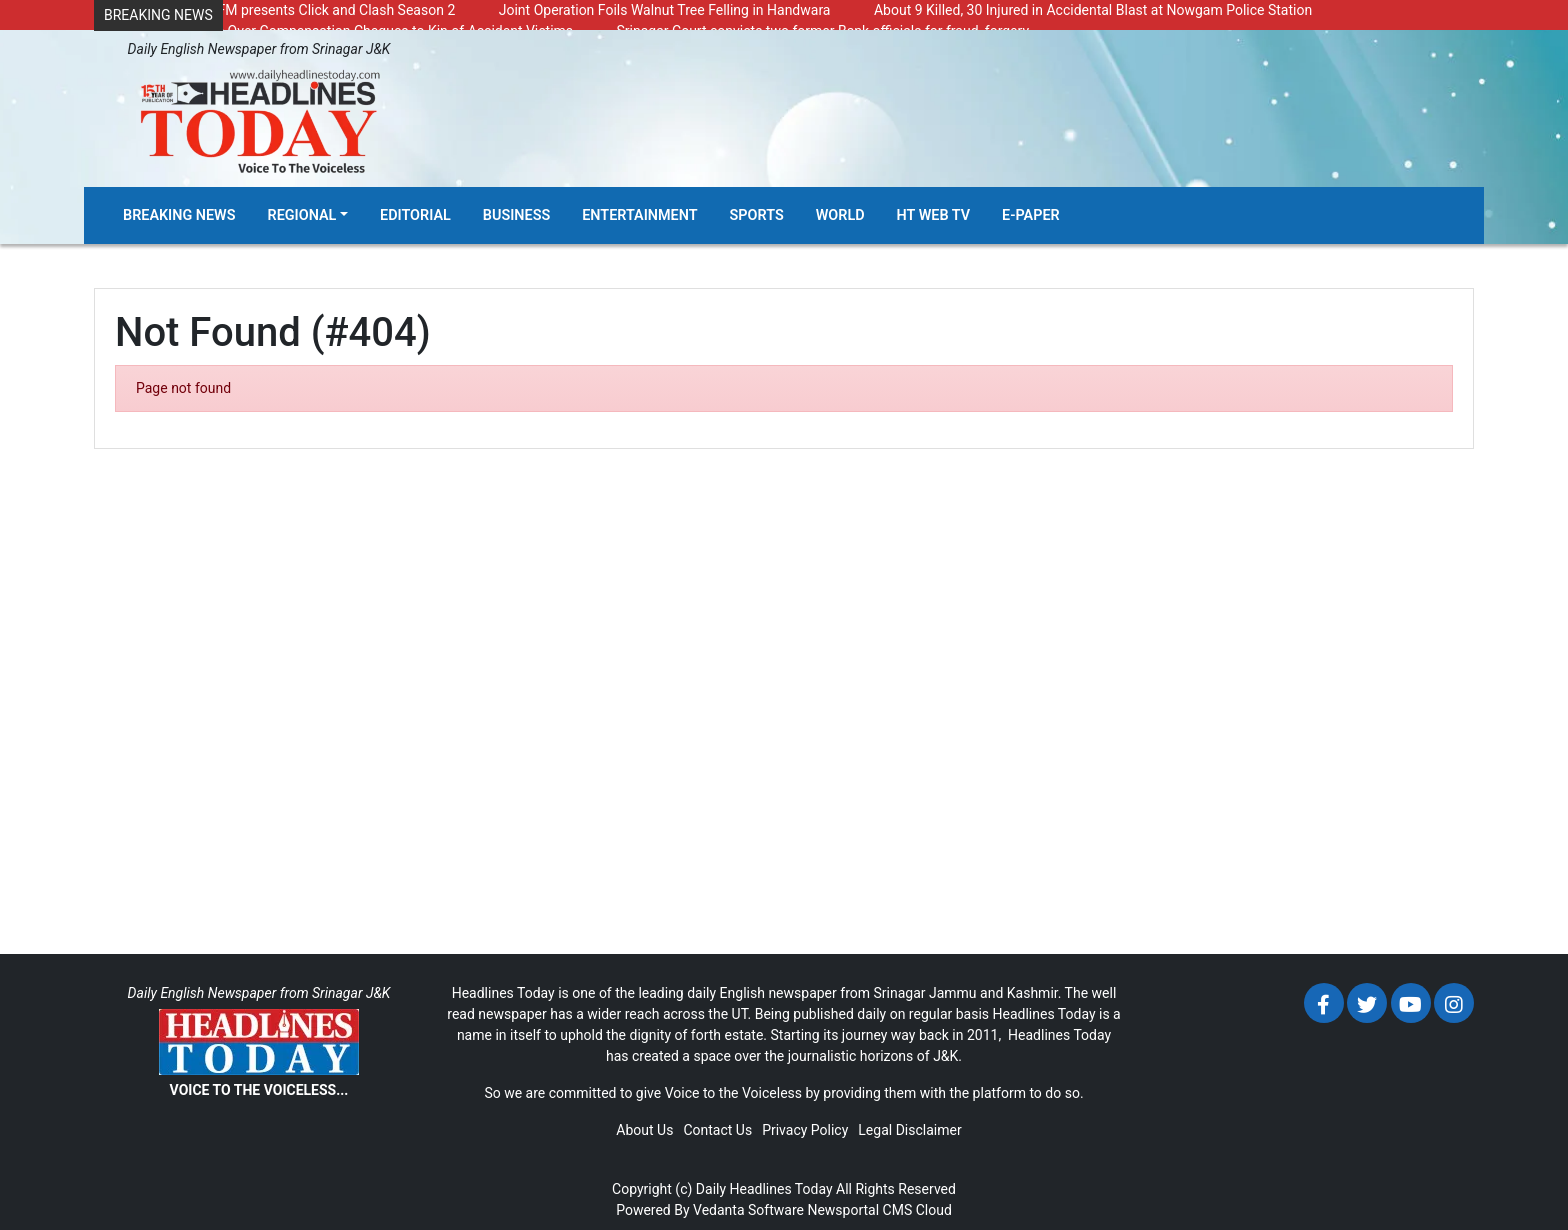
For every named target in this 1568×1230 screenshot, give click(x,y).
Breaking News (179, 215)
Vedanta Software (748, 1210)
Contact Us (717, 1130)
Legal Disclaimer (909, 1130)
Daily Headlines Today (764, 1189)
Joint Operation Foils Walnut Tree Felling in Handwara (665, 10)
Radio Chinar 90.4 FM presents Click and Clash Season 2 (279, 10)
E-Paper (1031, 215)
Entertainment (639, 215)
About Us (644, 1130)
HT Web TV (933, 215)
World (840, 215)
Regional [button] (302, 215)
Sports (757, 215)
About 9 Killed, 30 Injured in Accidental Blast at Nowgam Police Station (1093, 10)
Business (516, 215)
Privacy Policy (805, 1130)
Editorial (415, 215)
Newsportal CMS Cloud (879, 1210)
